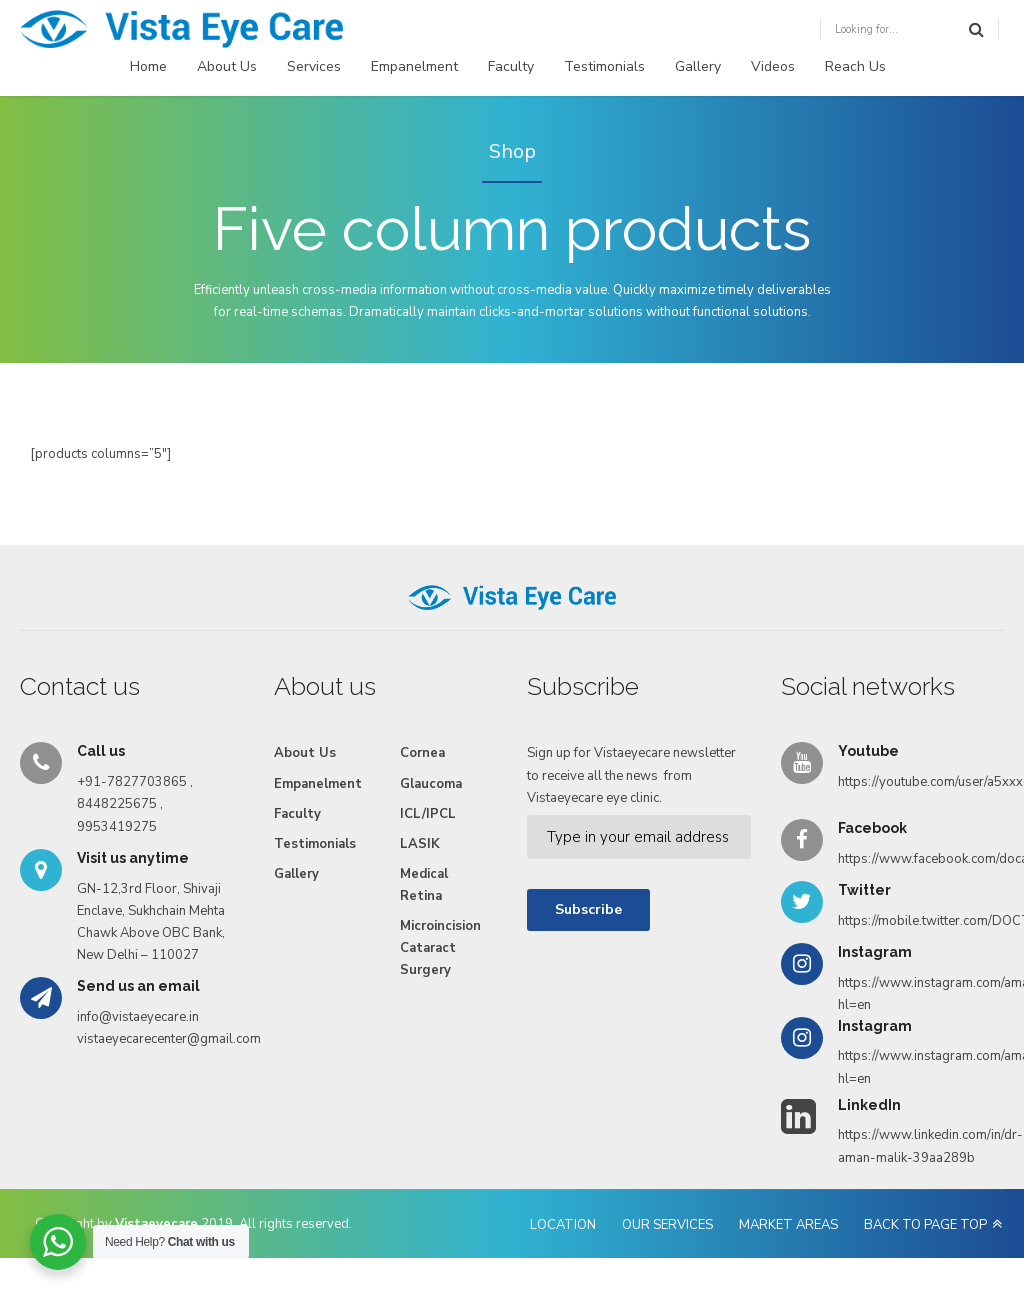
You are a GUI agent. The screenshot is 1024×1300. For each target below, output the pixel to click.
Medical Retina (424, 885)
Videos (773, 66)
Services (314, 66)
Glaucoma (431, 784)
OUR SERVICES (667, 1225)
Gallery (698, 66)
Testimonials (604, 66)
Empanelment (414, 66)
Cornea (422, 753)
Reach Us (855, 66)
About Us (227, 66)
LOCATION (563, 1225)
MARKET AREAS (788, 1225)
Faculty (511, 66)
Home (148, 66)
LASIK (420, 844)
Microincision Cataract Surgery (440, 948)
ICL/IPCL (428, 814)
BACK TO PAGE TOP (925, 1225)
